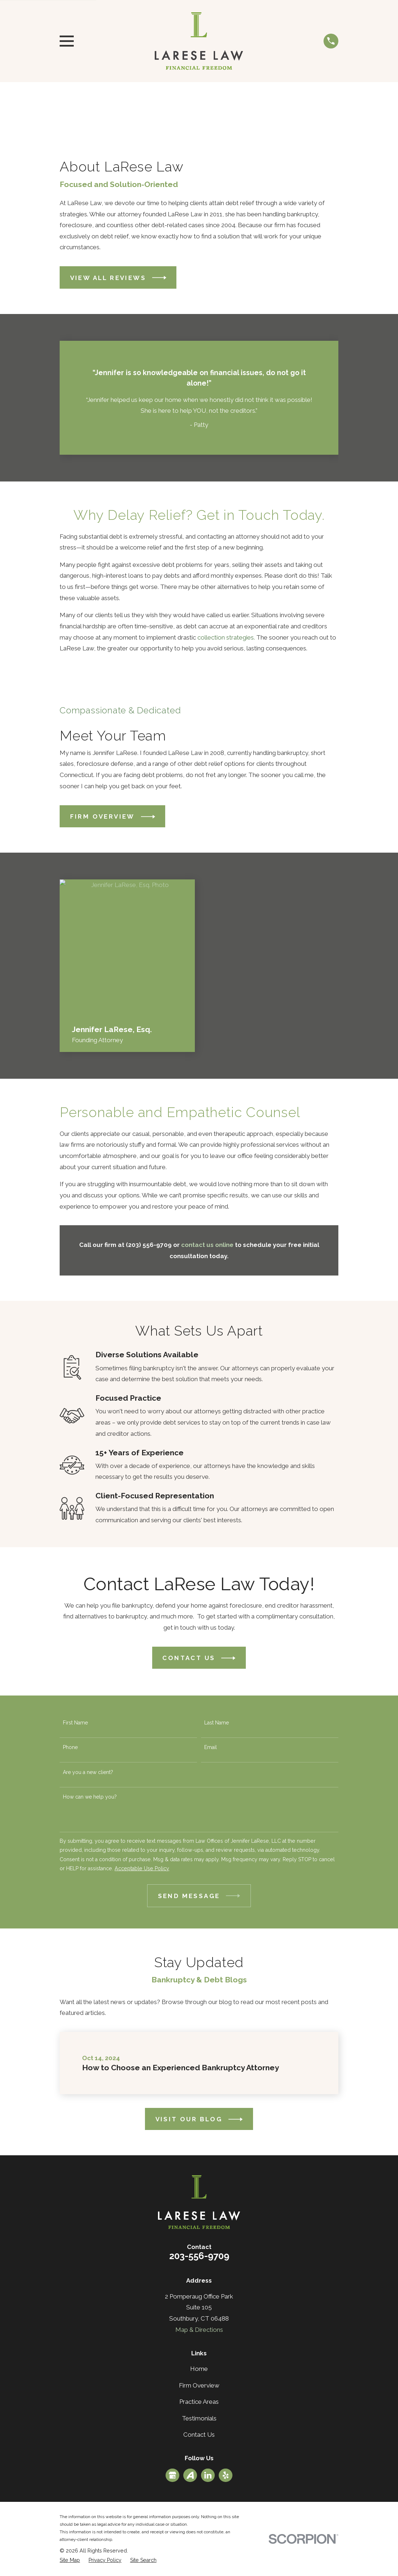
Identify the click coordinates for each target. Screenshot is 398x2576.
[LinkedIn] (207, 2475)
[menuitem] (70, 2560)
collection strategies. (226, 637)
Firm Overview (199, 2385)
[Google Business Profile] (172, 2475)
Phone (70, 1747)
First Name (75, 1723)
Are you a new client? (88, 1772)
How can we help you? (90, 1797)
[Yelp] (225, 2475)
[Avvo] (190, 2475)
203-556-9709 (199, 2255)
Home (199, 2368)
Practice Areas (199, 2401)
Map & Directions (199, 2329)
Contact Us (199, 2434)
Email (210, 1747)
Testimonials (199, 2418)
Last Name (216, 1723)
